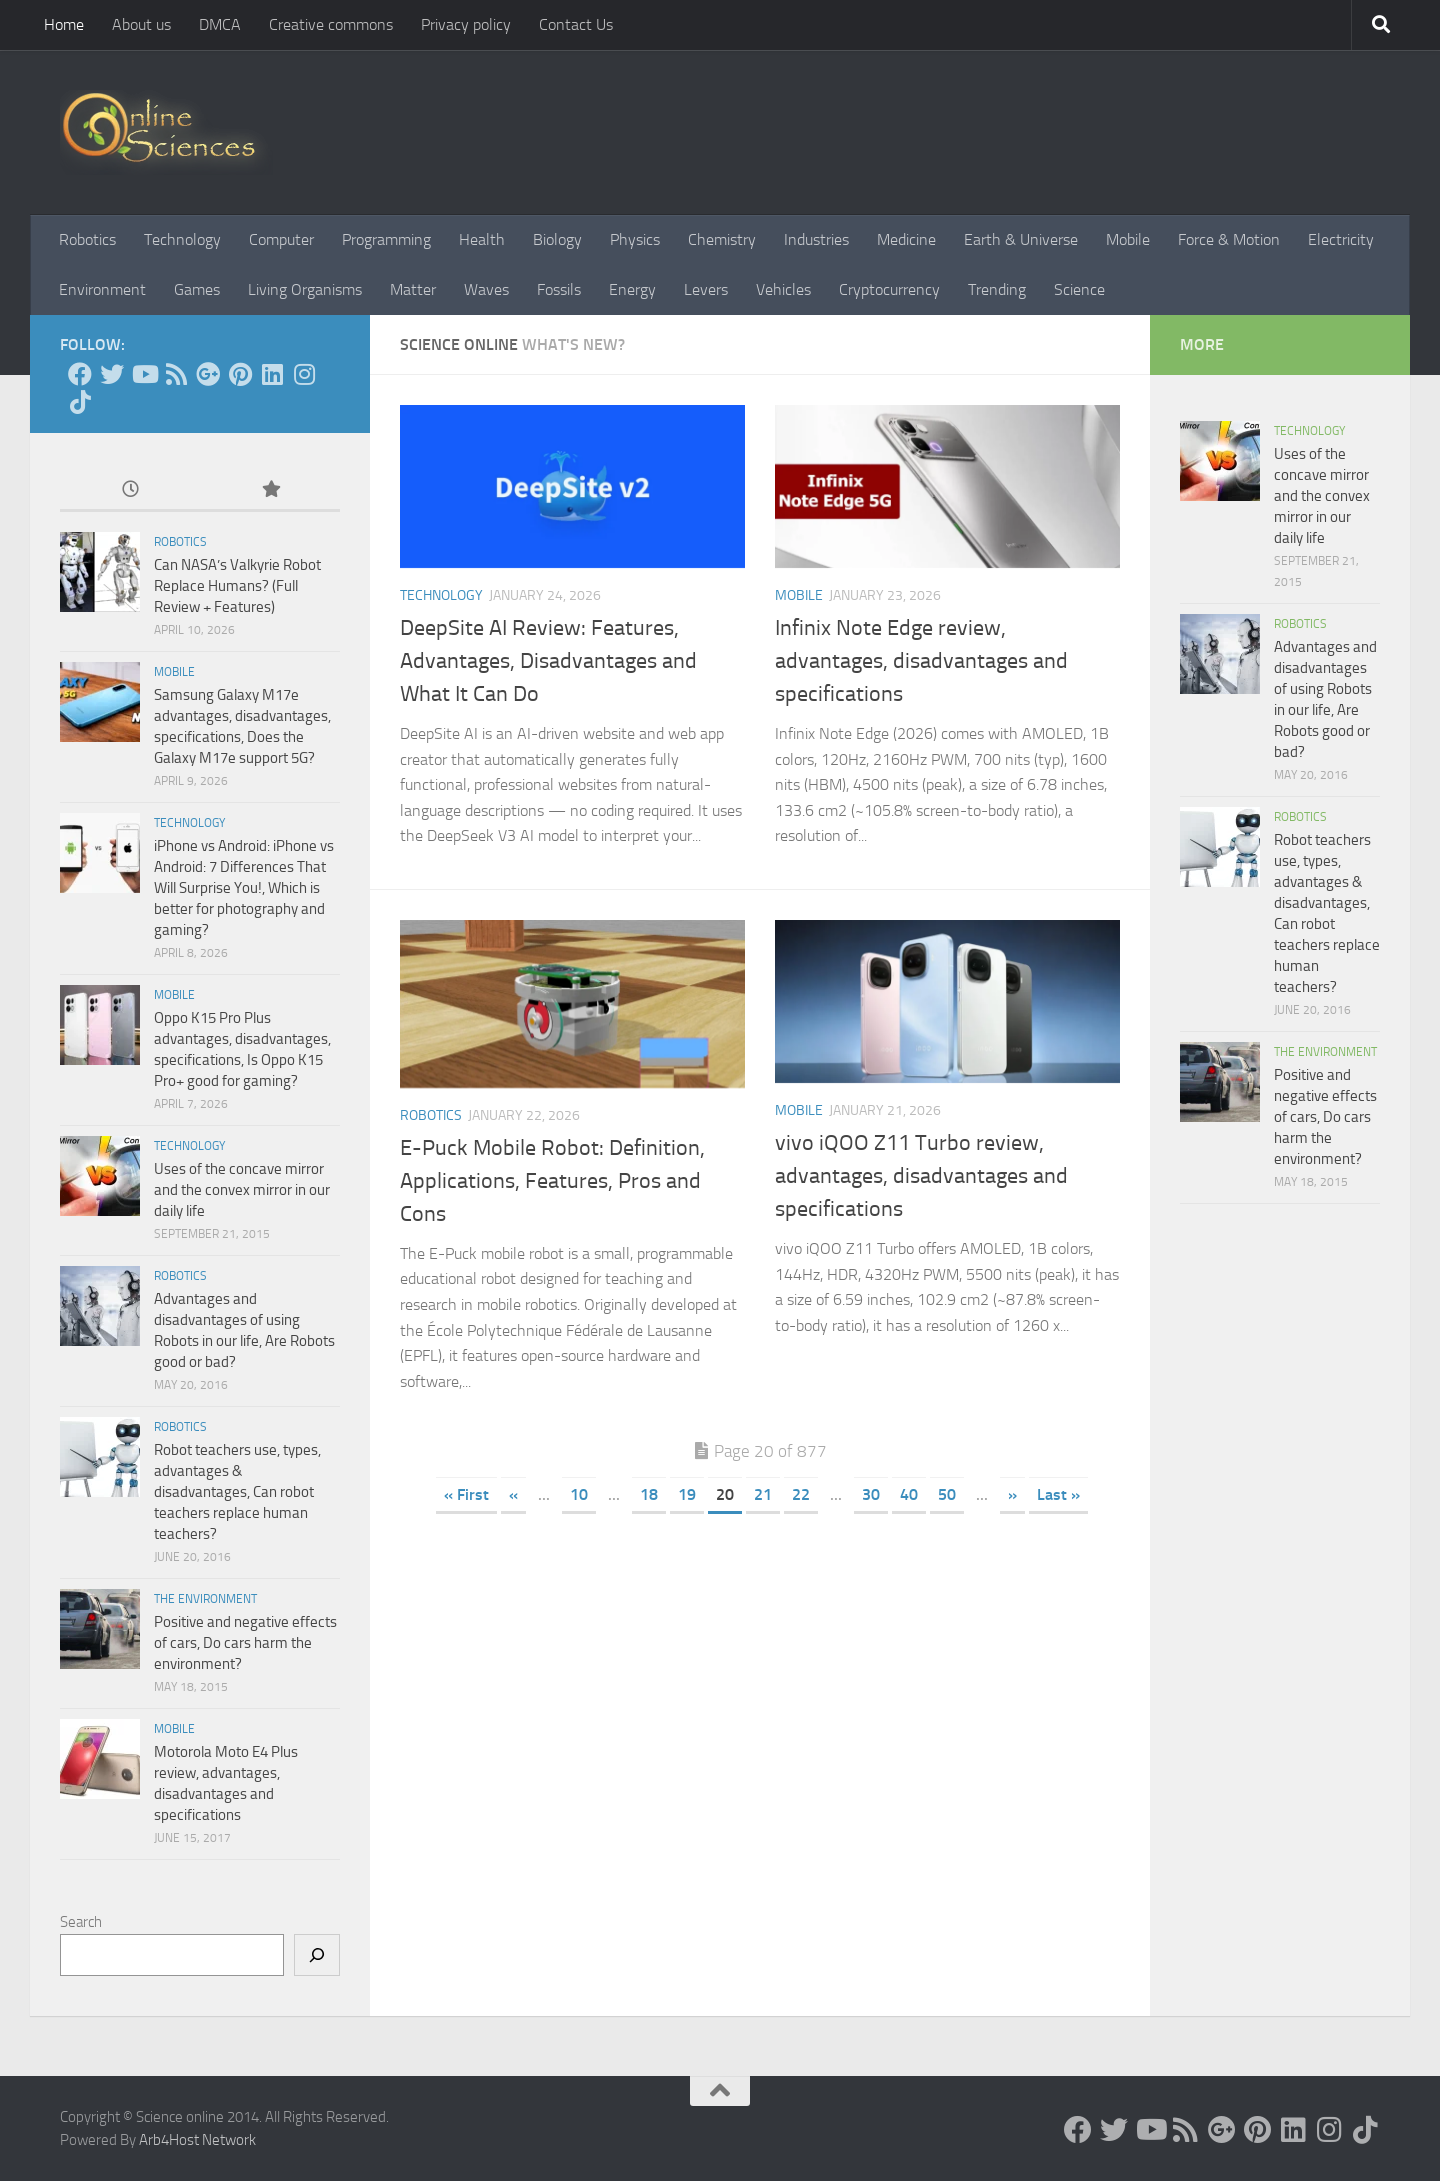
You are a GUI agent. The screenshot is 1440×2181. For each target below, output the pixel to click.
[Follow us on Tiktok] (80, 402)
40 (909, 1494)
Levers (706, 289)
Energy (632, 289)
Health (482, 239)
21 (763, 1494)
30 (871, 1494)
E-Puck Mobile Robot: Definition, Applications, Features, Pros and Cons (552, 1181)
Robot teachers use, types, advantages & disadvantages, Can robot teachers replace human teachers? (237, 1492)
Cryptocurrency (889, 289)
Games (197, 289)
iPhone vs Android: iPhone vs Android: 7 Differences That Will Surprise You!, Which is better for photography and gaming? (244, 888)
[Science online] (80, 374)
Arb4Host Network (197, 2140)
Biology (557, 239)
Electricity (1341, 239)
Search (81, 1922)
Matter (413, 289)
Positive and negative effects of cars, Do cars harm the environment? (245, 1643)
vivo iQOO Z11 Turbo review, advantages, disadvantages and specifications (921, 1176)
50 (947, 1494)
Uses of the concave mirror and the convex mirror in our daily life (242, 1190)
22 (801, 1494)
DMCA (220, 24)
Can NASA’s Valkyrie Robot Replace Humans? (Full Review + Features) (237, 586)
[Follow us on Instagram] (304, 374)
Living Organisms (305, 289)
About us (141, 24)
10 (579, 1494)
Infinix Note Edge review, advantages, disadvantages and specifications (921, 661)
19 (687, 1494)
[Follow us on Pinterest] (240, 374)
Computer (281, 239)
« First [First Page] (466, 1494)
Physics (635, 239)
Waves (486, 289)
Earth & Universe (1021, 239)
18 (649, 1494)
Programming (386, 239)
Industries (816, 239)
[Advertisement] (760, 1690)
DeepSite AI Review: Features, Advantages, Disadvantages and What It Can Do (548, 661)
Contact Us (576, 24)
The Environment (205, 1599)
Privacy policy (466, 24)
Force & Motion (1229, 239)
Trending (997, 289)
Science (1079, 289)
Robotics (87, 239)
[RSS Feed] (176, 374)
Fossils (559, 289)
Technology (182, 239)
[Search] (317, 1955)
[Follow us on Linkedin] (272, 374)
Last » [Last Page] (1058, 1494)
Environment (102, 289)
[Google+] (208, 374)
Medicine (906, 239)
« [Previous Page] (513, 1494)
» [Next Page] (1012, 1494)
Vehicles (783, 289)
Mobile (1128, 239)
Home (64, 24)
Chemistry (722, 239)
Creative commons (331, 24)
